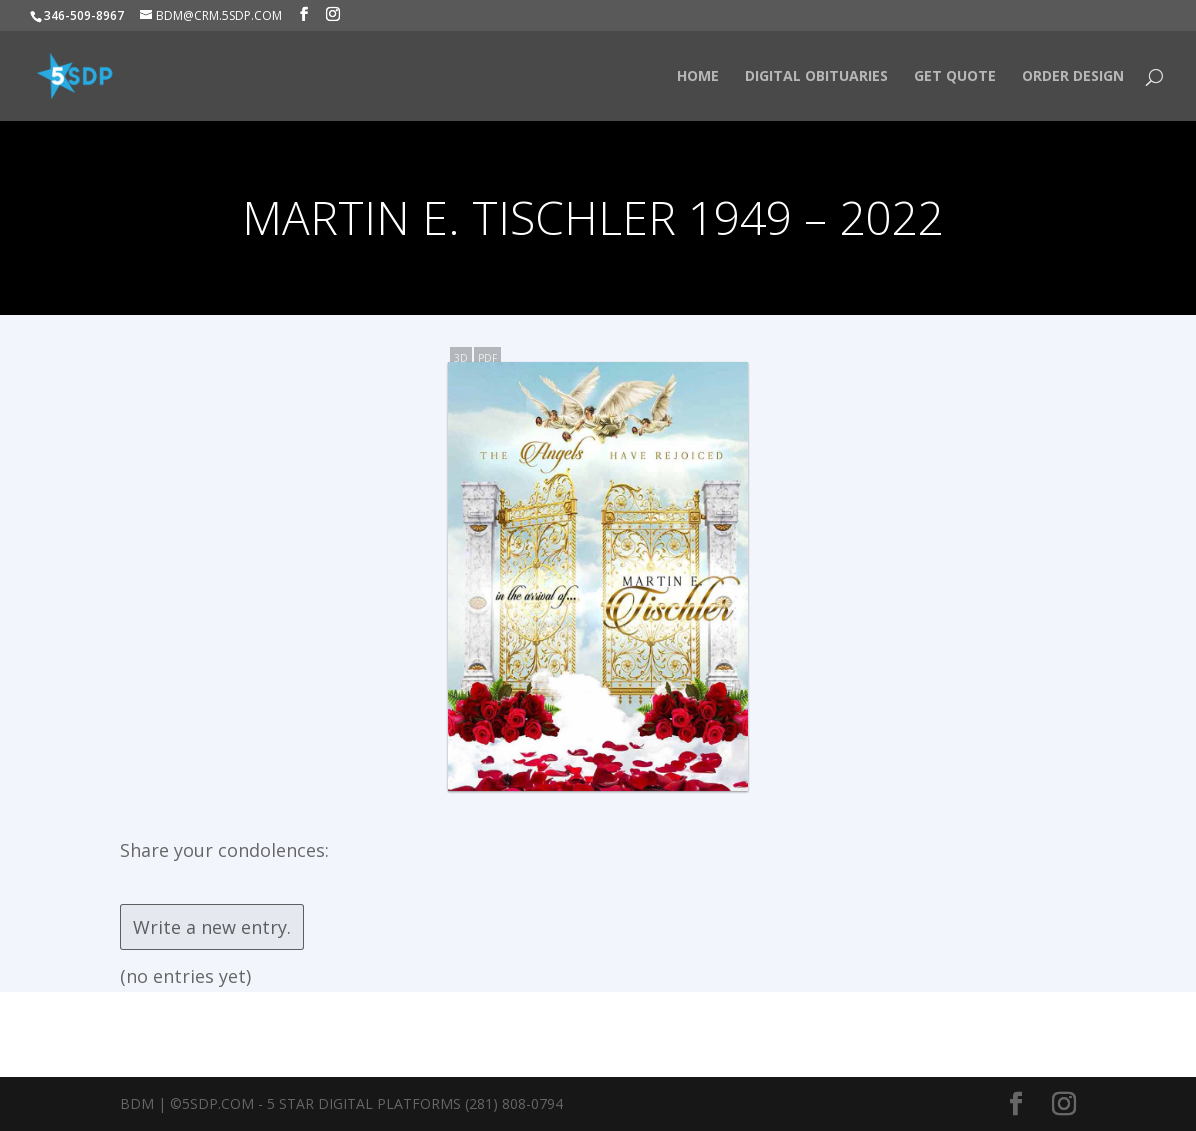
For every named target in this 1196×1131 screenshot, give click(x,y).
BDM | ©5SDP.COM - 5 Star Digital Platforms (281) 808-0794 (341, 1103)
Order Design (1073, 77)
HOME (698, 77)
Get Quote (955, 77)
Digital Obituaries (816, 77)
